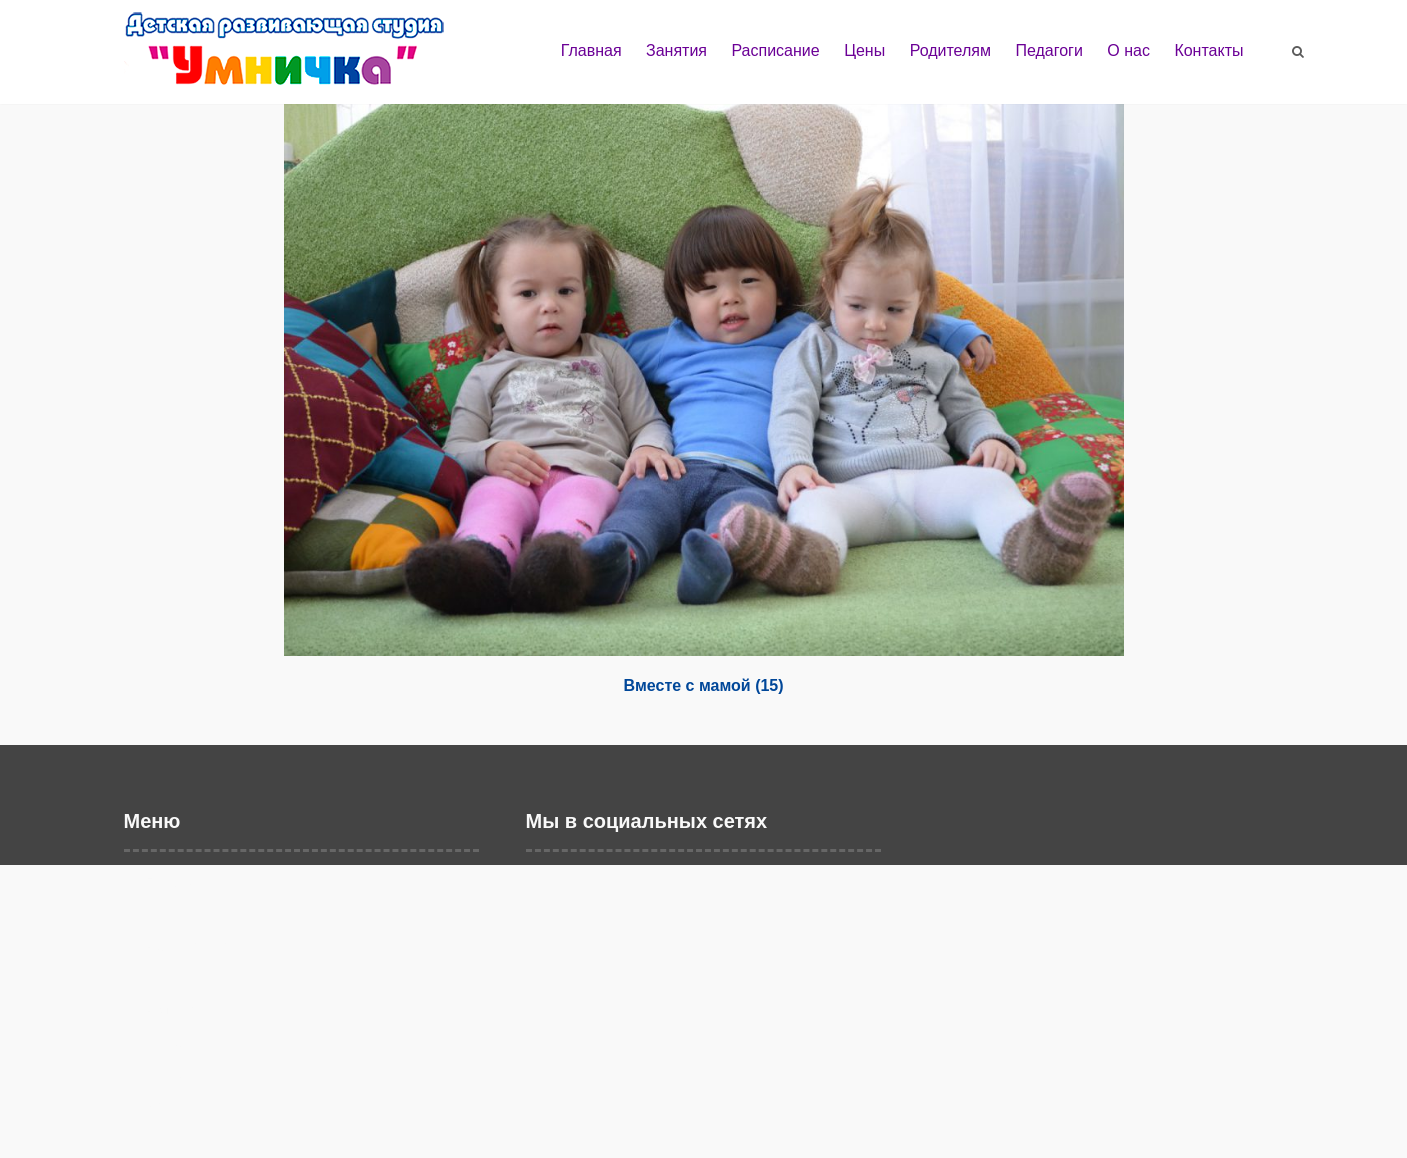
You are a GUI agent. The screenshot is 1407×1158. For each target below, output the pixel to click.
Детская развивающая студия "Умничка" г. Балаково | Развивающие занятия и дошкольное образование (304, 58)
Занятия (676, 50)
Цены (864, 50)
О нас (1128, 50)
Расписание (775, 50)
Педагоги (1048, 50)
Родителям (950, 50)
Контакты (1208, 50)
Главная (591, 50)
